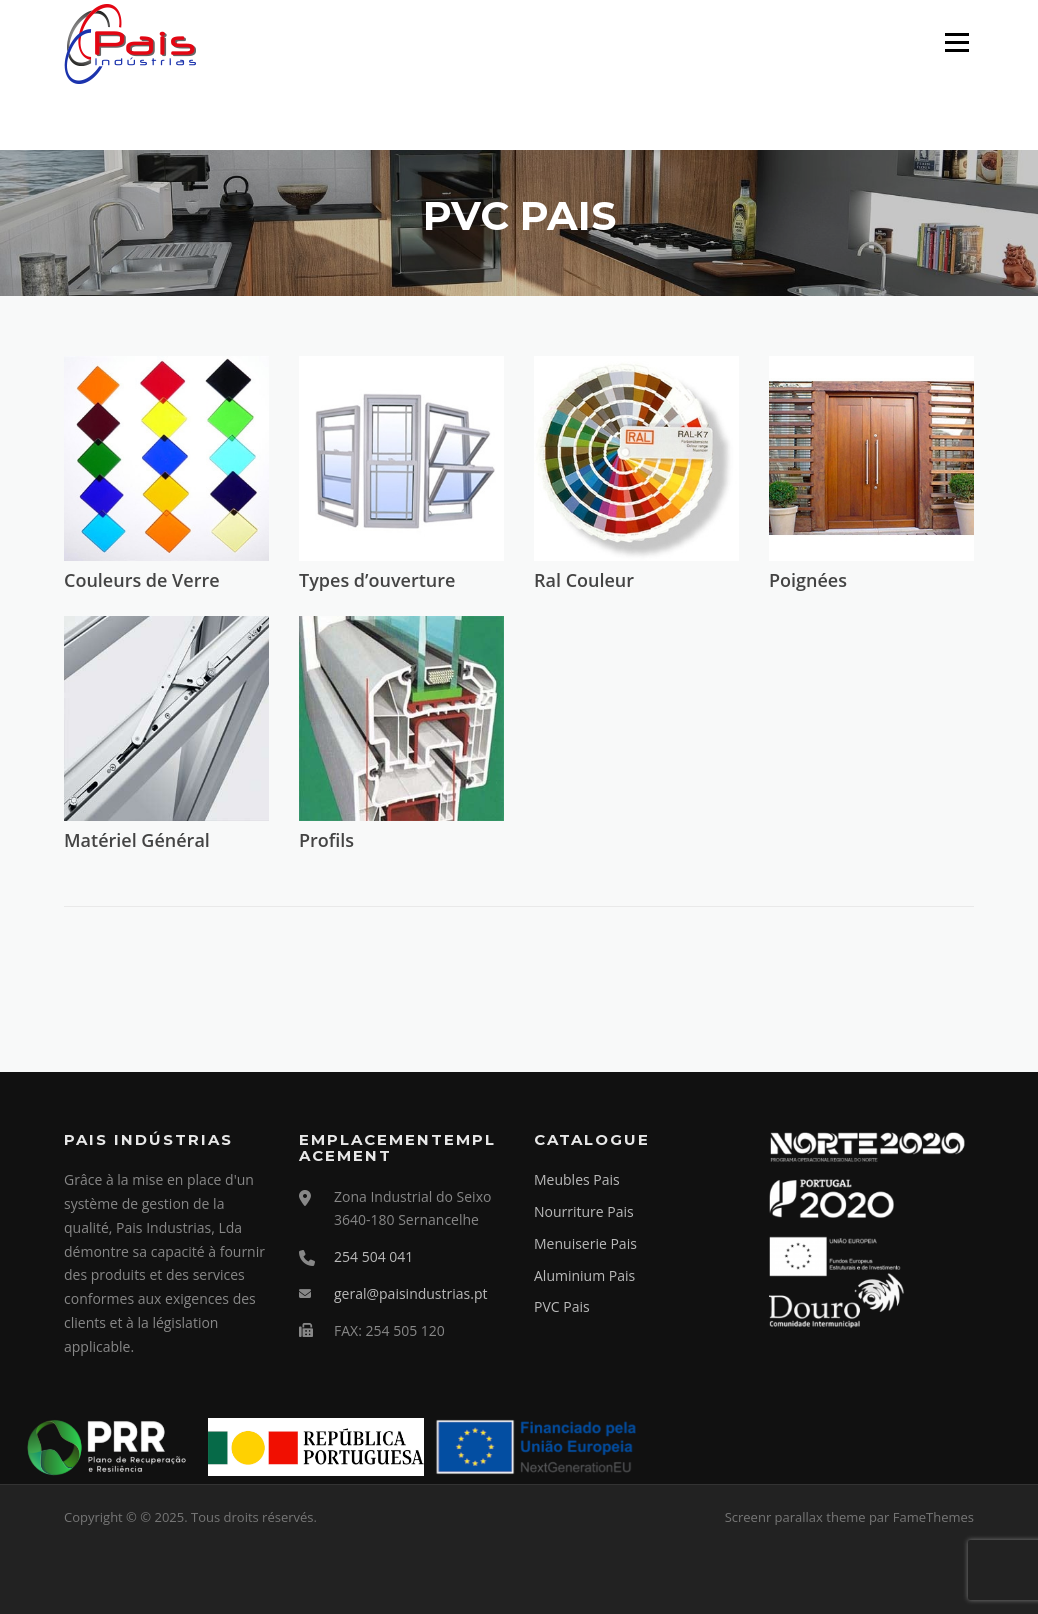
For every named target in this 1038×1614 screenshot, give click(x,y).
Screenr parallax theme (795, 1517)
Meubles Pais (577, 1179)
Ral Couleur (584, 580)
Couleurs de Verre (142, 580)
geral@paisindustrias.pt (410, 1293)
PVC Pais (562, 1306)
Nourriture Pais (584, 1211)
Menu (956, 42)
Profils (326, 840)
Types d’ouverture (377, 580)
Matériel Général (137, 840)
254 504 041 (373, 1256)
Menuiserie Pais (585, 1243)
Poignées (808, 580)
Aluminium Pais (584, 1275)
